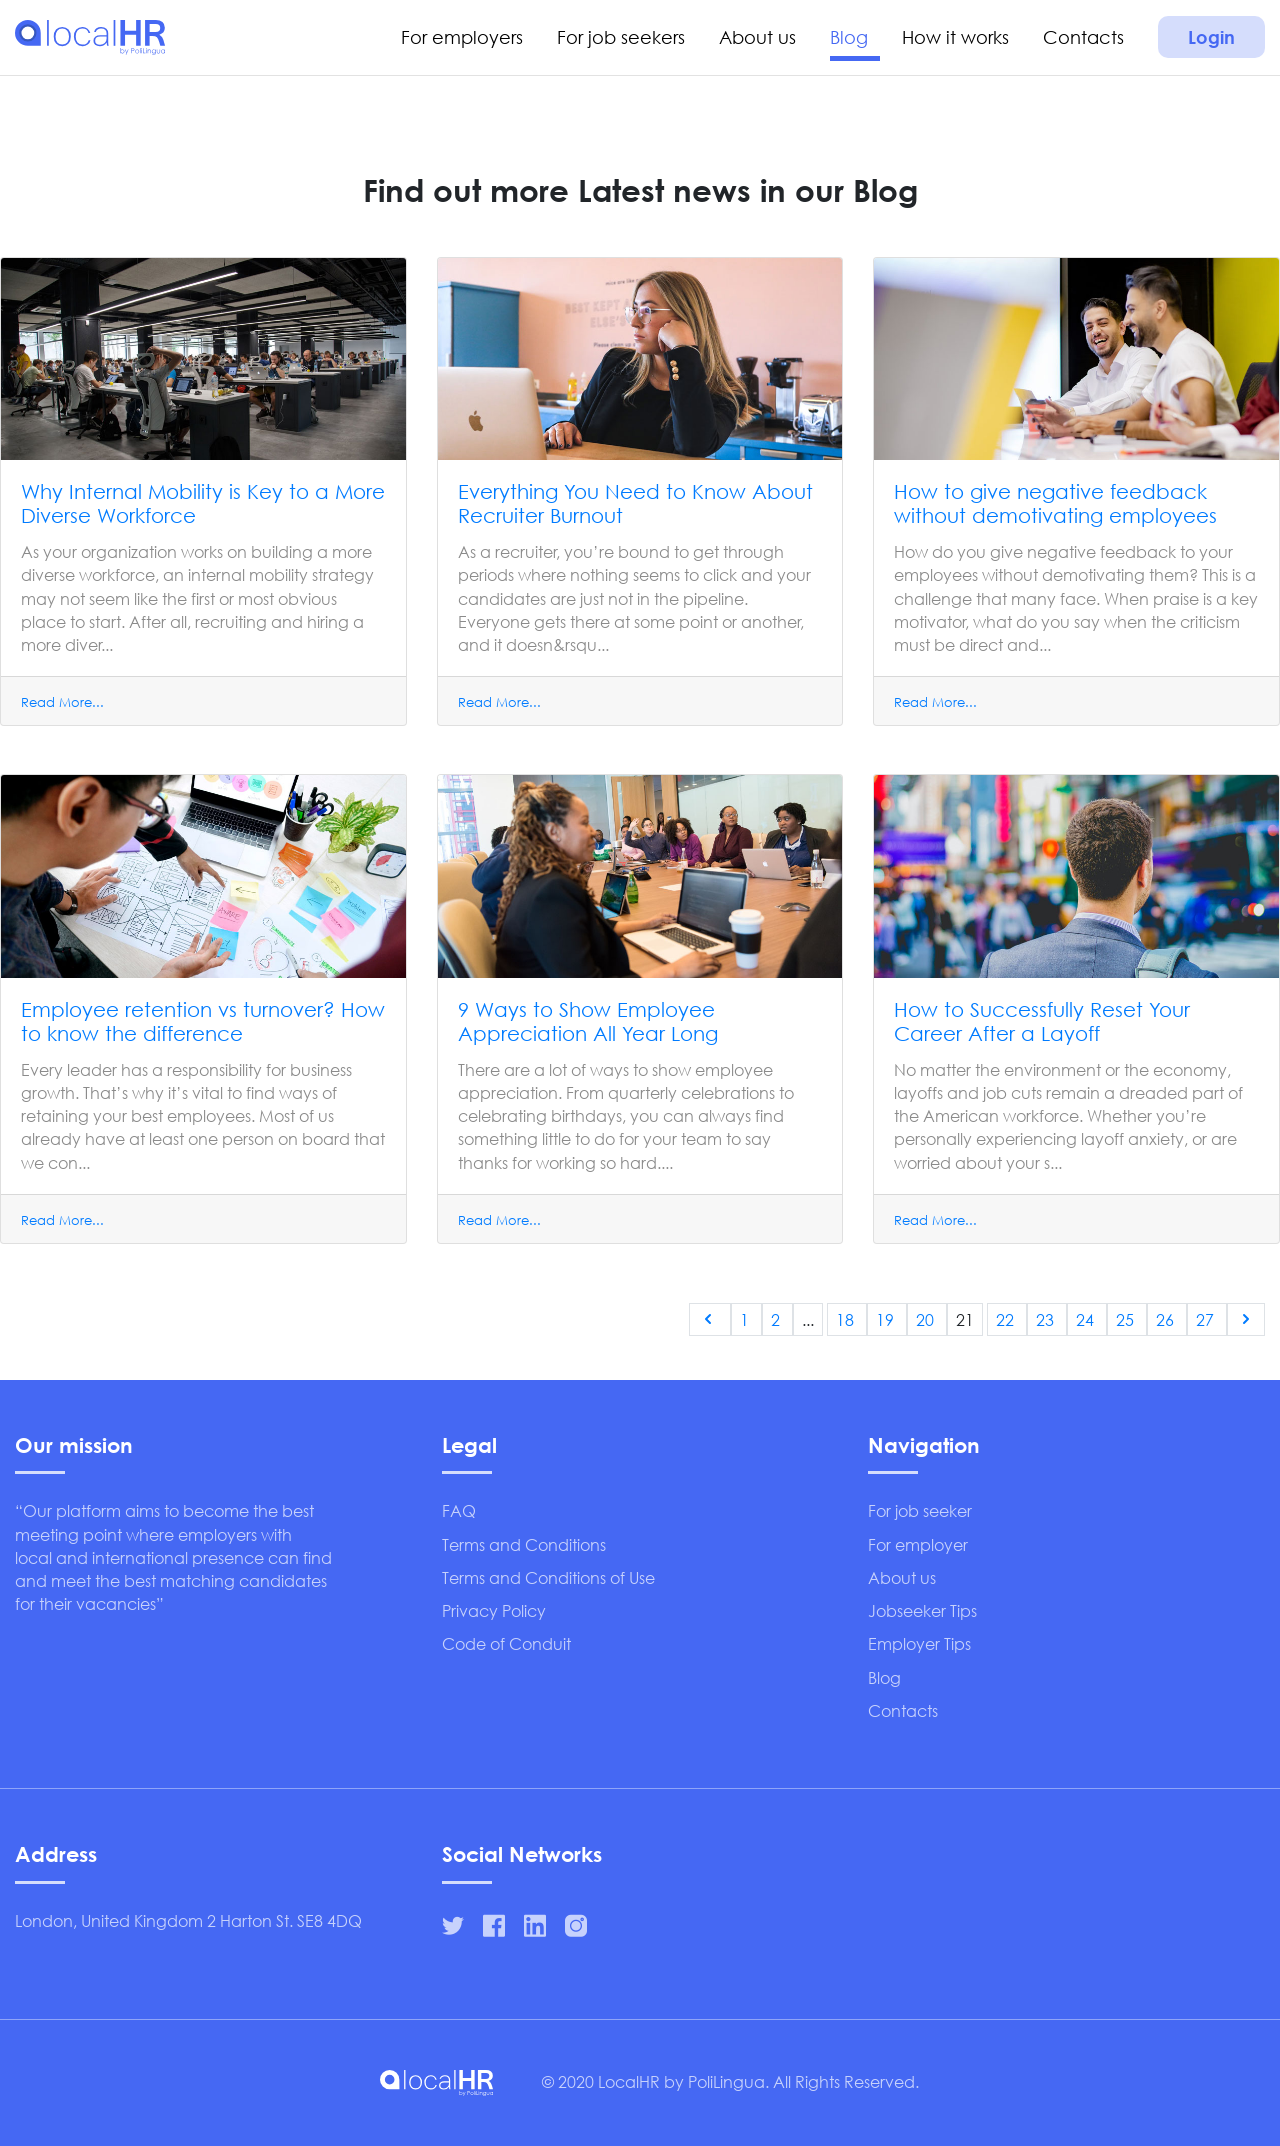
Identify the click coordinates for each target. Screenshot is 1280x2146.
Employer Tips (919, 1643)
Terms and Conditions (524, 1544)
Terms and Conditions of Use (548, 1577)
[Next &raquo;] (1246, 1319)
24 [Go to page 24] (1087, 1319)
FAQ (459, 1510)
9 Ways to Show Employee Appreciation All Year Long (588, 1021)
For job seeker (920, 1510)
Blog (849, 37)
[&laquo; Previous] (710, 1319)
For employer (918, 1544)
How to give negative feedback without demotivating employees (1055, 503)
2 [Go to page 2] (777, 1319)
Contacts (1083, 37)
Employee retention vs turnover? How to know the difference (203, 1021)
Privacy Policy (494, 1610)
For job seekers (621, 37)
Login (1211, 37)
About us (757, 37)
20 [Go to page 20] (927, 1319)
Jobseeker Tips (922, 1610)
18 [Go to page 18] (847, 1319)
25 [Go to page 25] (1127, 1319)
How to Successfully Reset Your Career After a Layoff (1042, 1021)
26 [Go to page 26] (1167, 1319)
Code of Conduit (506, 1643)
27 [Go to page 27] (1207, 1319)
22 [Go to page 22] (1007, 1319)
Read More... (62, 702)
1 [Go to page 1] (746, 1319)
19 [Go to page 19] (887, 1319)
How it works (955, 37)
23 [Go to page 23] (1047, 1319)
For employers (462, 37)
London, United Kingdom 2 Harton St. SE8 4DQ (188, 1920)
